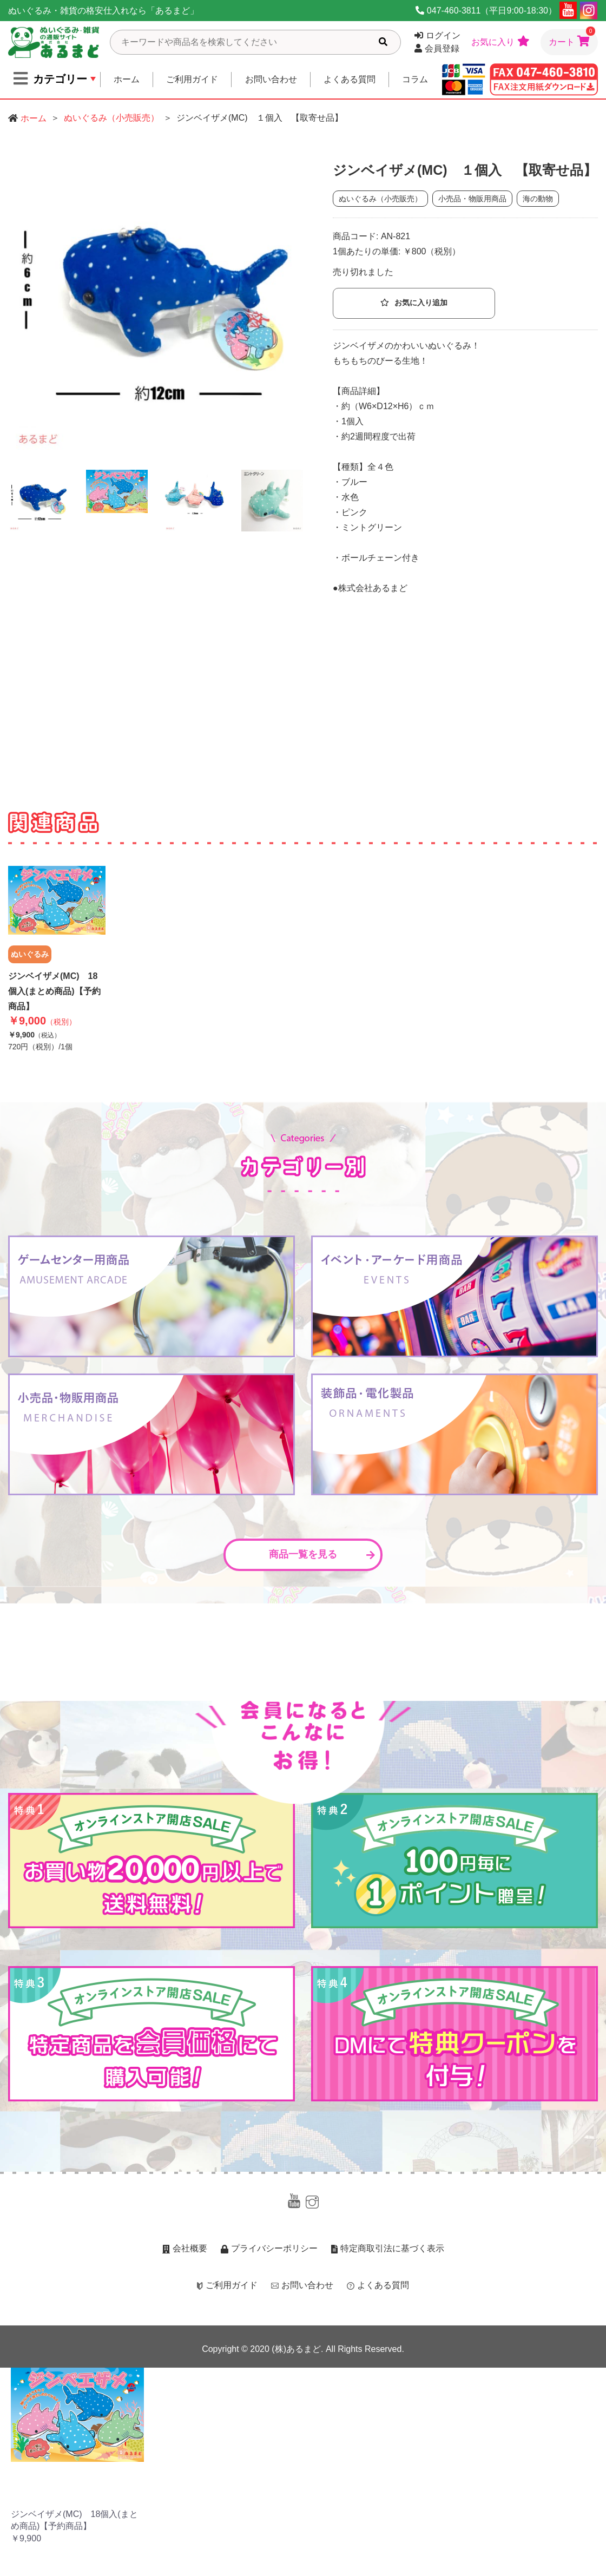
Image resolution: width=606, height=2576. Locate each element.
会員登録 (436, 48)
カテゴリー (50, 78)
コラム (415, 79)
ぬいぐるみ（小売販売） (111, 117)
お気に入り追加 (413, 303)
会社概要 (184, 2248)
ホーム (127, 79)
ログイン (437, 35)
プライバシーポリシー (269, 2248)
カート (572, 38)
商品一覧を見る (322, 1554)
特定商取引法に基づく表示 (387, 2248)
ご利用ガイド (192, 79)
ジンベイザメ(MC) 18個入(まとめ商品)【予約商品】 (54, 991)
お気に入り (500, 41)
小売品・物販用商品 (472, 198)
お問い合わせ (271, 79)
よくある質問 (350, 79)
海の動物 (538, 198)
